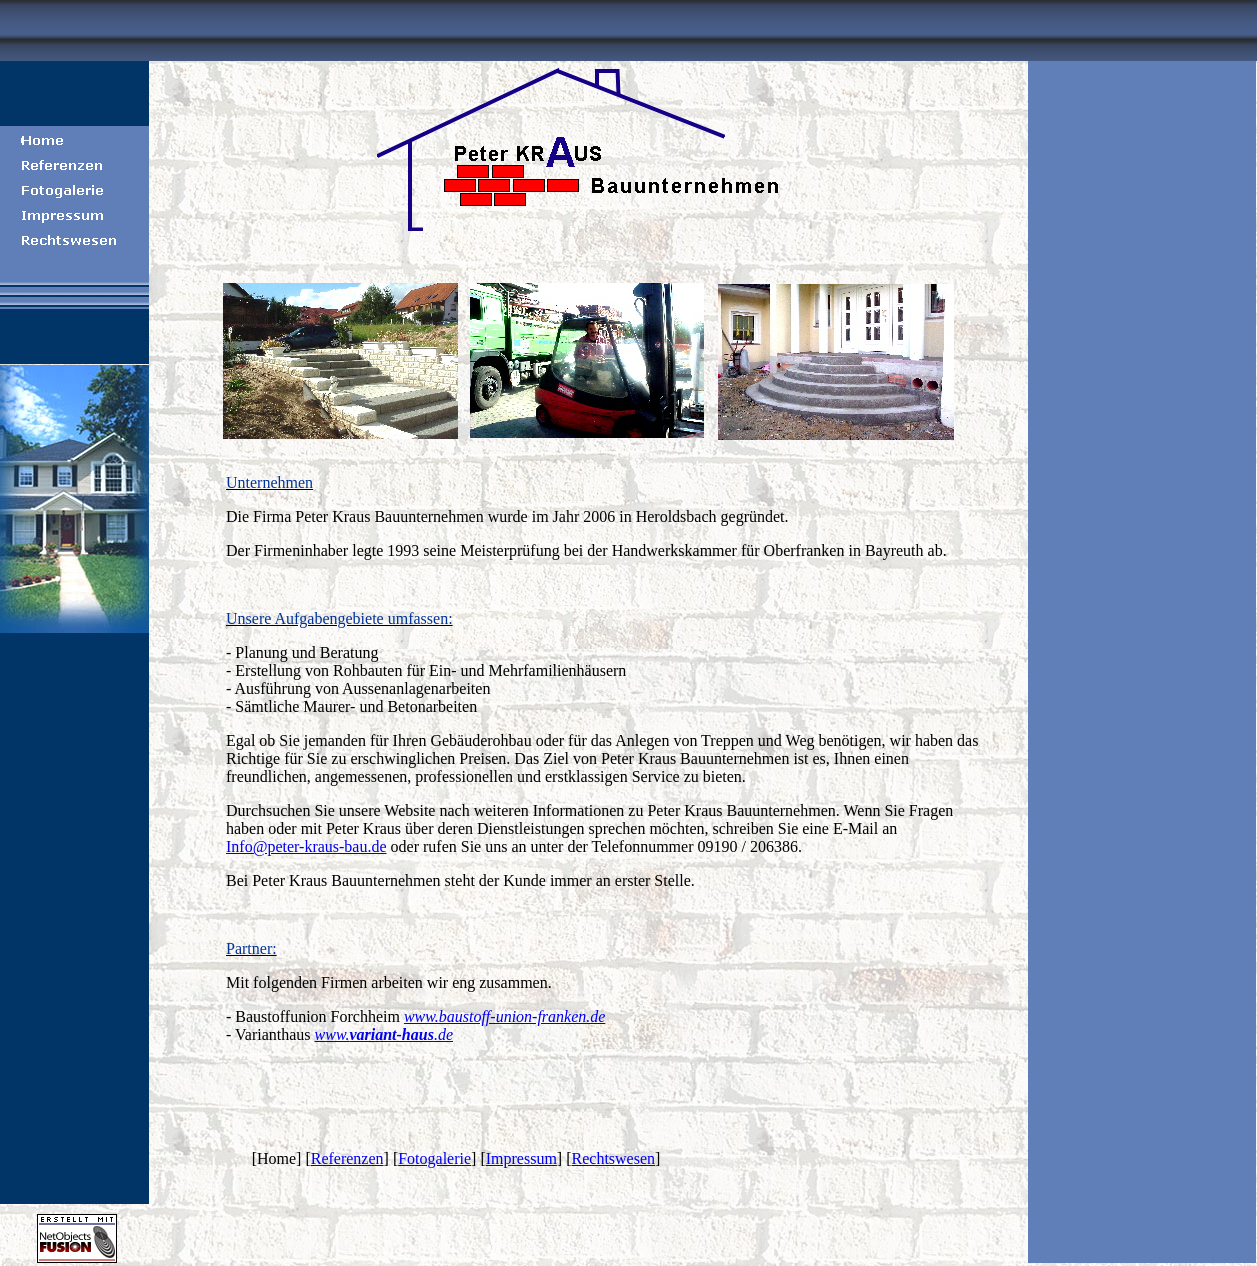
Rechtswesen (614, 1158)
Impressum (521, 1158)
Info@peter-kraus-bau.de (306, 846)
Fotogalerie (434, 1158)
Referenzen (347, 1158)
